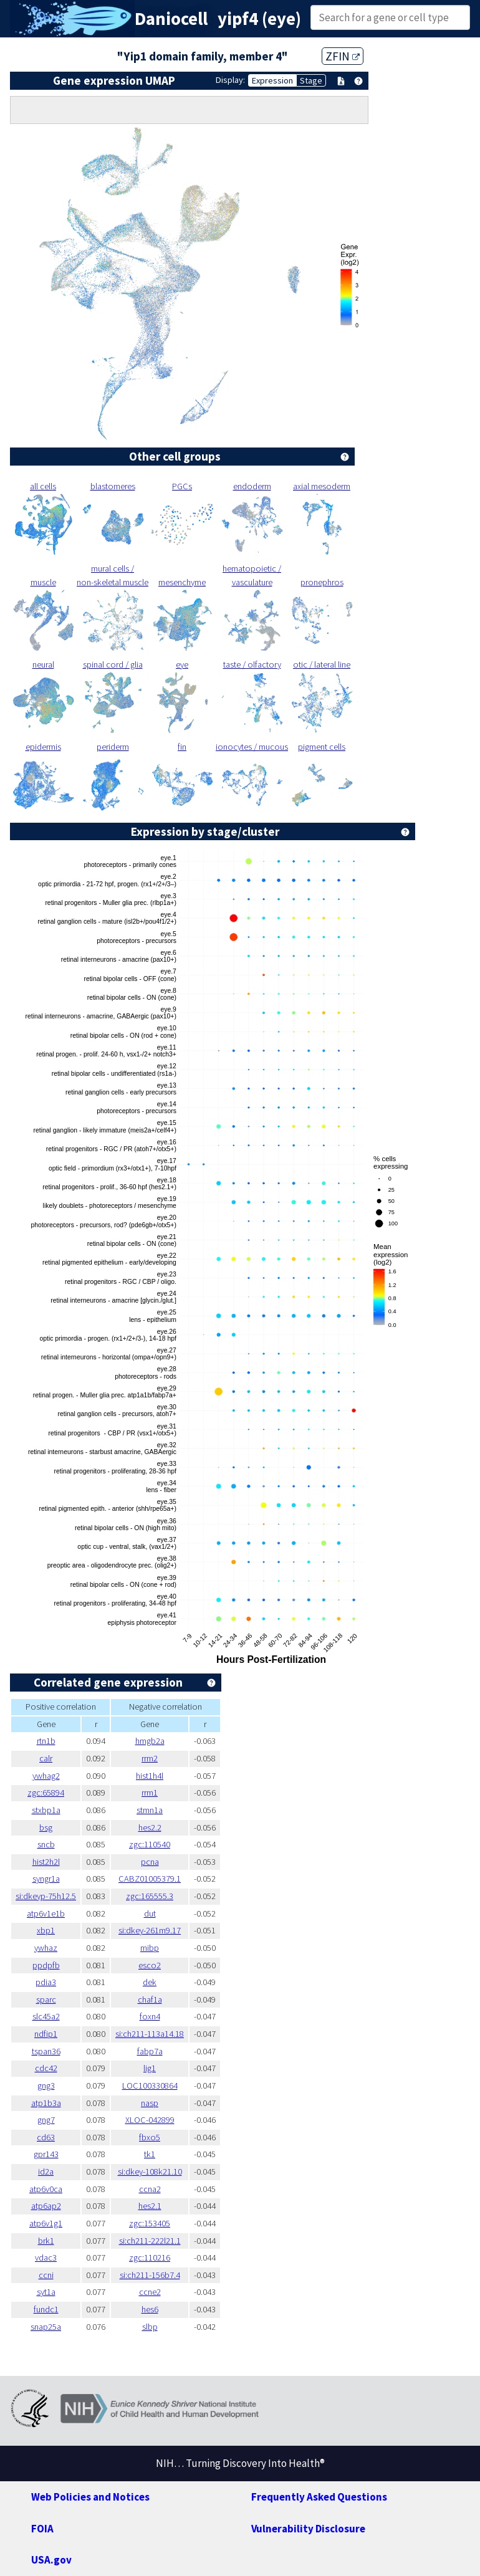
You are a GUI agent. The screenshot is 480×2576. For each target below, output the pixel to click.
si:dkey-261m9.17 (149, 1930)
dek (149, 1982)
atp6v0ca (45, 2189)
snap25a (46, 2326)
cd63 (46, 2137)
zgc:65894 (45, 1792)
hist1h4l (149, 1775)
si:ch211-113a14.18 (149, 2033)
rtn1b (46, 1740)
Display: (230, 79)
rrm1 (150, 1792)
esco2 (149, 1965)
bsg (45, 1827)
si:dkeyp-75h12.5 (46, 1896)
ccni (46, 2275)
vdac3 (46, 2257)
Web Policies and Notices (90, 2497)
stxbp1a (46, 1810)
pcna (150, 1861)
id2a (46, 2171)
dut (150, 1913)
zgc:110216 (149, 2257)
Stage (311, 80)
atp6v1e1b (46, 1913)
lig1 (149, 2068)
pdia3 (46, 1982)
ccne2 (150, 2291)
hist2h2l (46, 1861)
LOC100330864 (150, 2085)
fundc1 (46, 2309)
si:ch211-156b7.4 (150, 2275)
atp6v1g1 (45, 2223)
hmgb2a (150, 1740)
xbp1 (46, 1930)
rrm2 (150, 1758)
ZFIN (342, 56)
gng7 (46, 2119)
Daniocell (171, 18)
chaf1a (150, 1999)
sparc (46, 1999)
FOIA (42, 2528)
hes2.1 (149, 2205)
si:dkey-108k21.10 (150, 2171)
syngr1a (46, 1878)
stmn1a (150, 1810)
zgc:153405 (149, 2223)
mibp (149, 1947)
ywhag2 (46, 1775)
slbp (150, 2326)
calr (45, 1758)
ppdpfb (46, 1965)
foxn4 (150, 2016)
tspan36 (46, 2051)
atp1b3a (46, 2103)
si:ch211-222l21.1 (150, 2240)
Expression (272, 80)
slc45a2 (46, 2016)
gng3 (46, 2085)
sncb (46, 1844)
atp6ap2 (46, 2205)
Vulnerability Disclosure (308, 2528)
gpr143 (46, 2154)
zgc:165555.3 (149, 1896)
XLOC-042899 (150, 2119)
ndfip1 (45, 2033)
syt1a (46, 2291)
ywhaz (45, 1947)
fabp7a (150, 2051)
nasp (149, 2103)
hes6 (150, 2309)
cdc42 (46, 2068)
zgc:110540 (149, 1844)
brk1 (46, 2240)
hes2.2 (149, 1827)
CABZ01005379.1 (149, 1878)
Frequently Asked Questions (319, 2497)
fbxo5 (149, 2137)
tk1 (149, 2154)
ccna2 (150, 2189)
